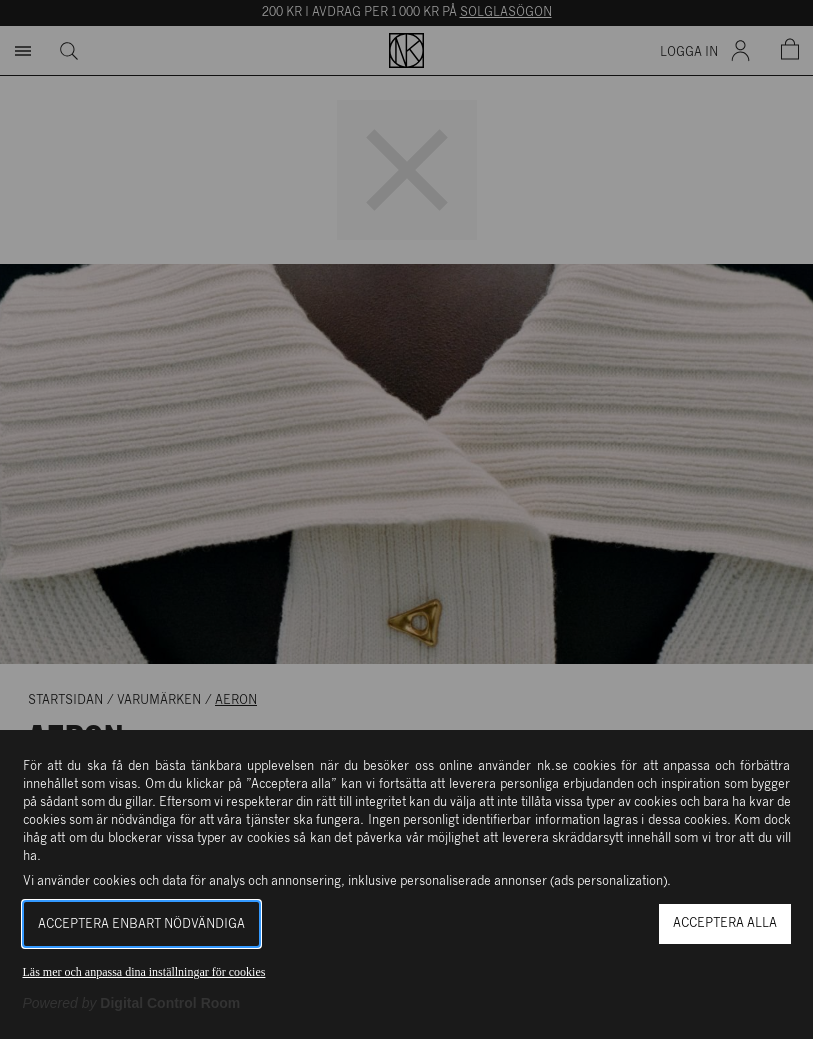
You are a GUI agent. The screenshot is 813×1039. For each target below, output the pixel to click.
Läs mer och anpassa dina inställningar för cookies (144, 972)
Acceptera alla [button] (725, 923)
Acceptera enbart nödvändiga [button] (141, 924)
